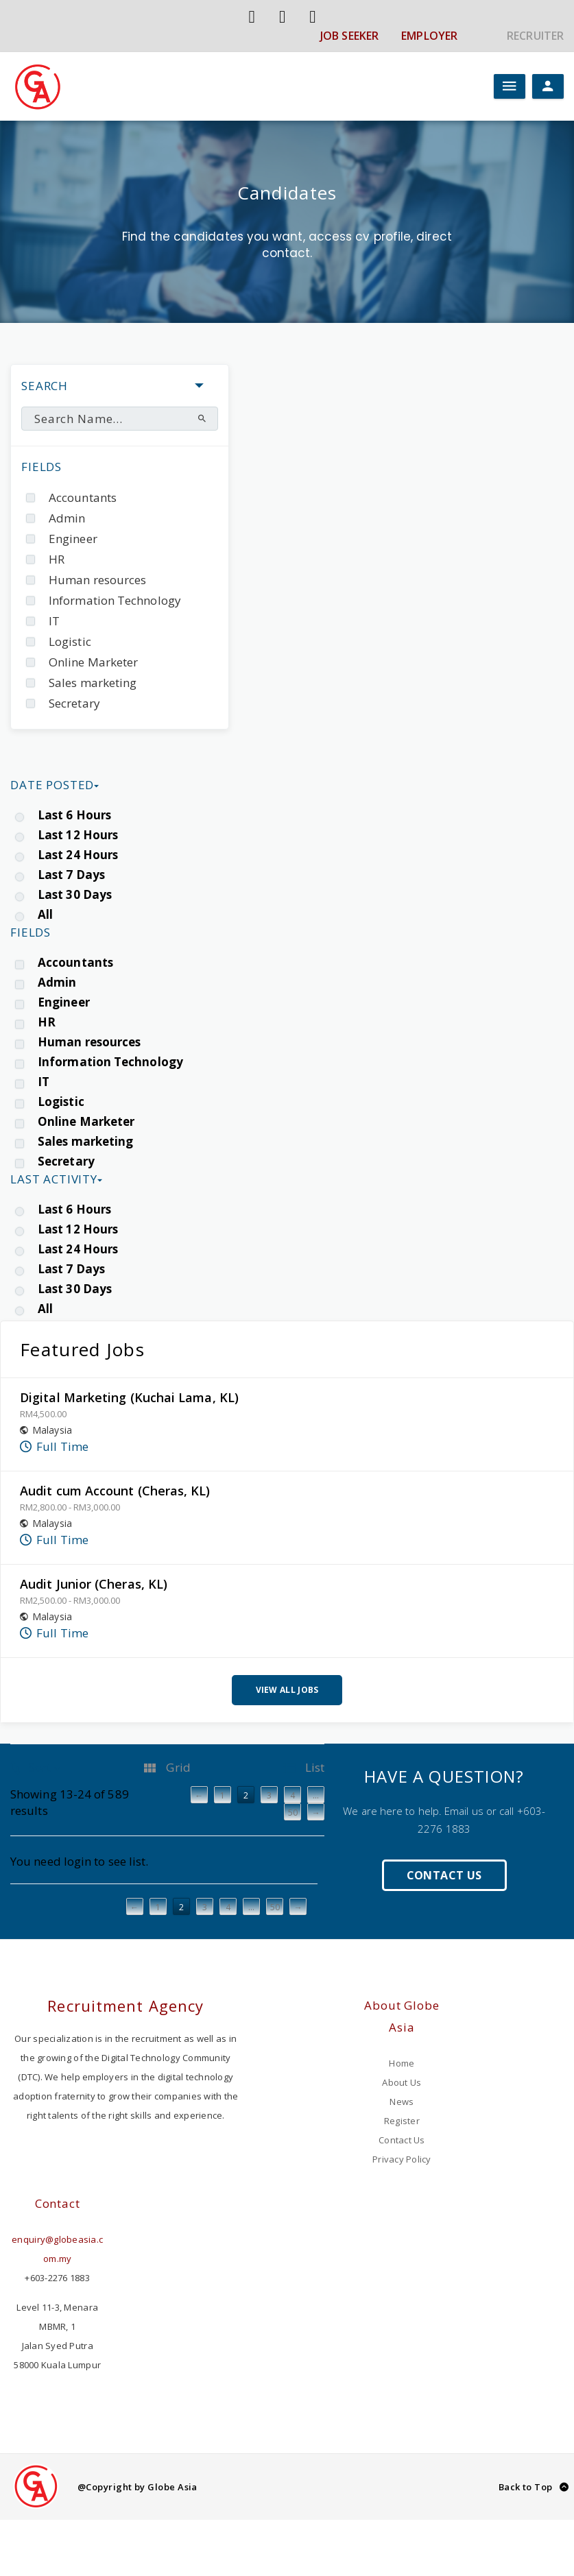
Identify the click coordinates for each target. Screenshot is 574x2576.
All (45, 914)
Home (401, 2063)
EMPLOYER (429, 35)
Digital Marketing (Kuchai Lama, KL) (129, 1397)
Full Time (62, 1446)
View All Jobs (287, 1690)
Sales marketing (92, 682)
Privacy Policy (401, 2159)
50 (275, 1907)
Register (402, 2121)
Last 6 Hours (74, 815)
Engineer (73, 538)
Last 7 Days (71, 874)
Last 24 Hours (78, 855)
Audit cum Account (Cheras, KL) (115, 1490)
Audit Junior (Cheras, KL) (93, 1584)
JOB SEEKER (349, 35)
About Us (401, 2082)
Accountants (83, 497)
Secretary (74, 703)
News (402, 2101)
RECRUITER (535, 35)
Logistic (70, 641)
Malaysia (52, 1429)
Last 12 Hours (78, 835)
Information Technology (115, 600)
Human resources (97, 580)
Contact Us (444, 1875)
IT (54, 621)
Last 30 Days (75, 894)
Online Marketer (93, 662)
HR (56, 559)
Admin (67, 518)
